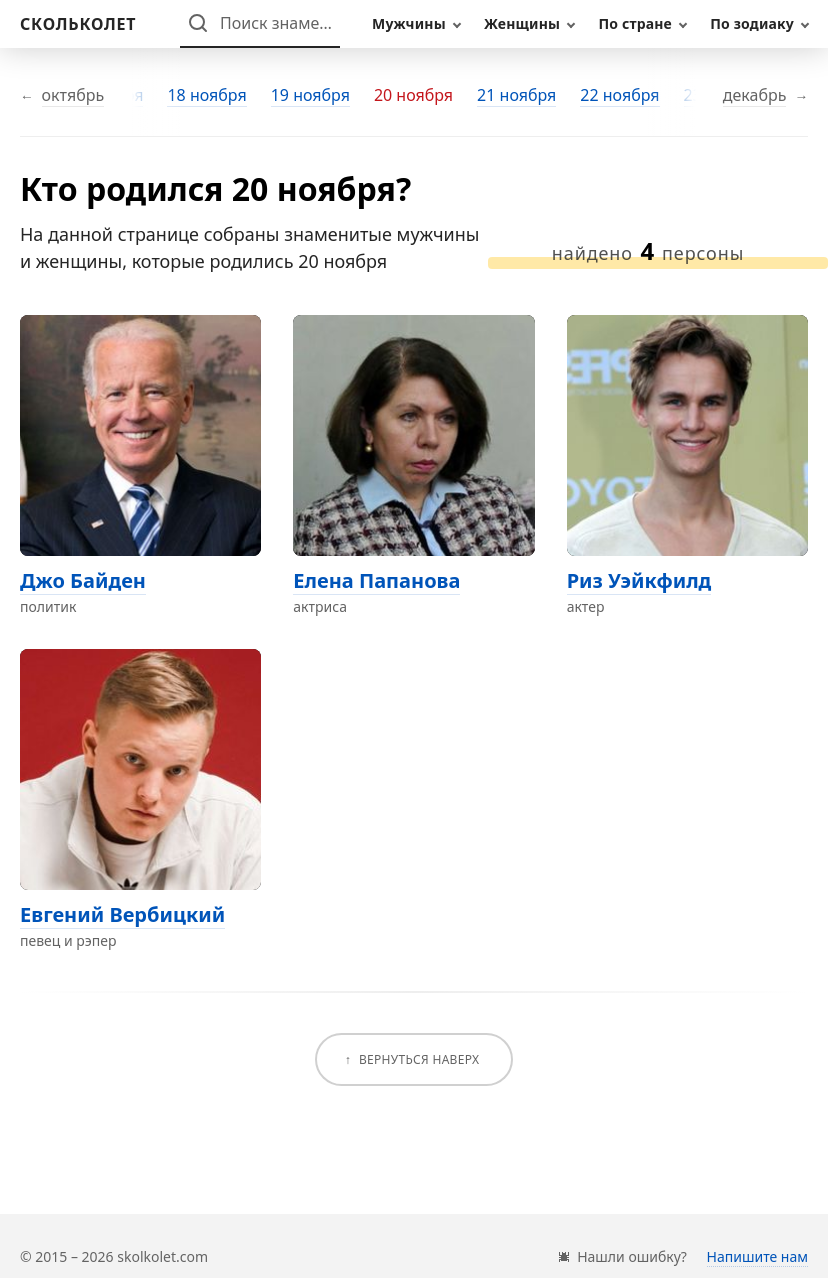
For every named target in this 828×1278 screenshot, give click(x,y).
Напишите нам (757, 1256)
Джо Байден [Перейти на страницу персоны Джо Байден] (83, 580)
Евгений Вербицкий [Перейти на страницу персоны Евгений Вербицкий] (122, 914)
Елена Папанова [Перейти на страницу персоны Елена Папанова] (376, 580)
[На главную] (78, 24)
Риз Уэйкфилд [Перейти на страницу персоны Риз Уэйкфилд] (639, 580)
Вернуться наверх (419, 1059)
